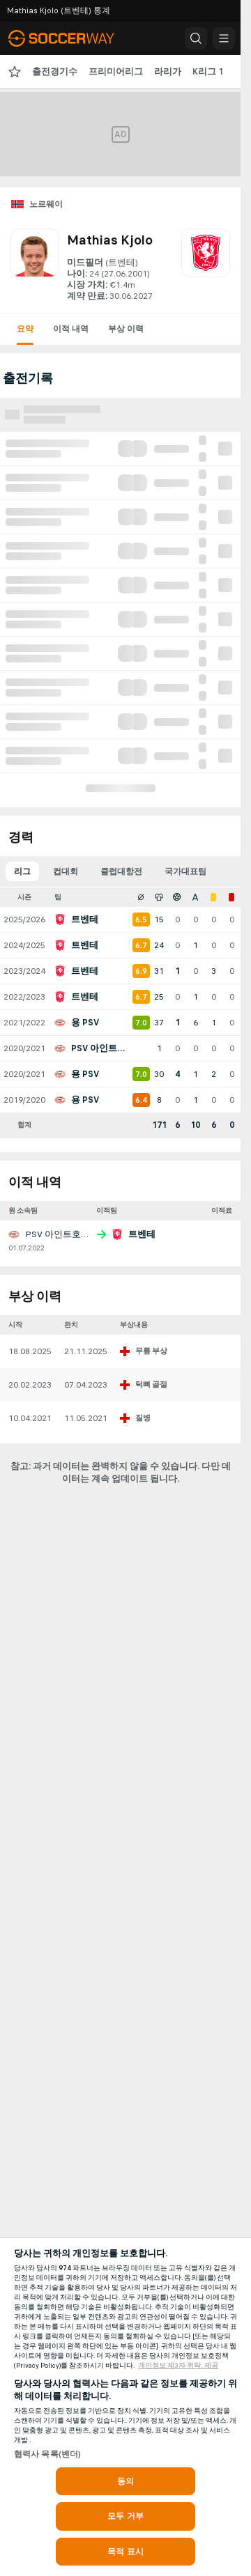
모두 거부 (125, 2516)
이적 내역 (71, 329)
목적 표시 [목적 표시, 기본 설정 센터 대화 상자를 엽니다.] (125, 2551)
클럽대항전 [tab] (121, 871)
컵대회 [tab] (65, 871)
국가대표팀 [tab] (185, 871)
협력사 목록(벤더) (47, 2454)
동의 (125, 2481)
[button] (196, 38)
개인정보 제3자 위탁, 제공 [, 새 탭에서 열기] (178, 2365)
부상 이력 (126, 329)
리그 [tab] (22, 871)
